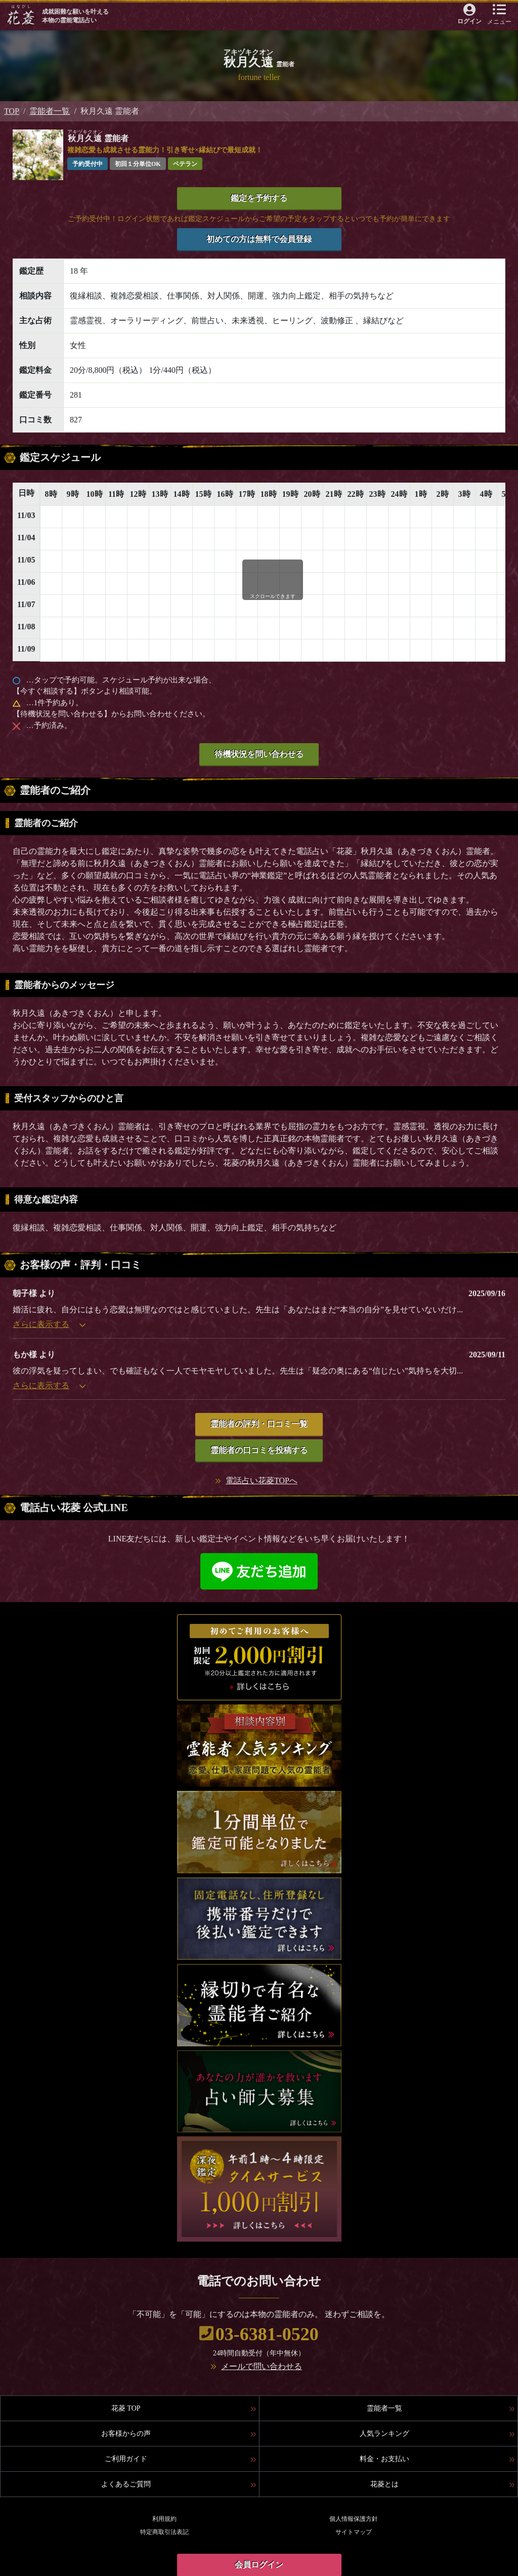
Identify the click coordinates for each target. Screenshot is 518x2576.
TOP (11, 111)
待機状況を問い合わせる (259, 754)
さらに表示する (49, 1324)
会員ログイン (259, 2564)
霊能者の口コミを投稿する (259, 1450)
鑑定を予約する (259, 198)
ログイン (469, 21)
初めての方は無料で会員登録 (259, 239)
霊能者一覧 (49, 111)
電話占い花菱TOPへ (261, 1480)
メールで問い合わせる (261, 2366)
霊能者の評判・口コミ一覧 (259, 1424)
